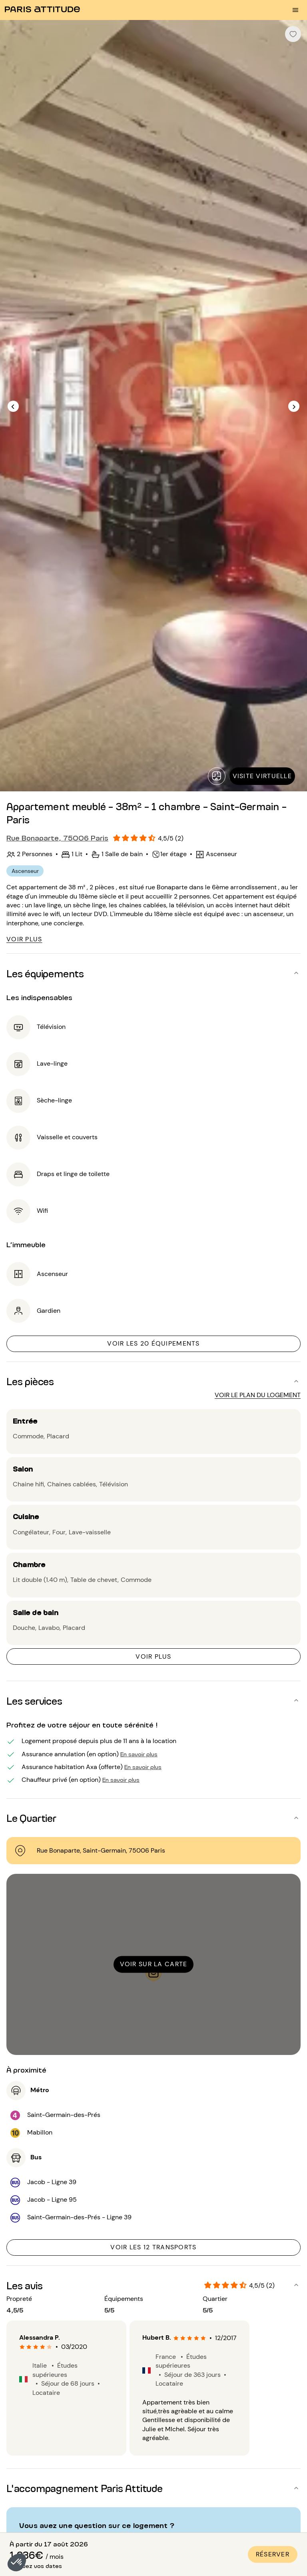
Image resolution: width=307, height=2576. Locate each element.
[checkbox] (293, 34)
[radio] (22, 2347)
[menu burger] (295, 10)
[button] (16, 2562)
